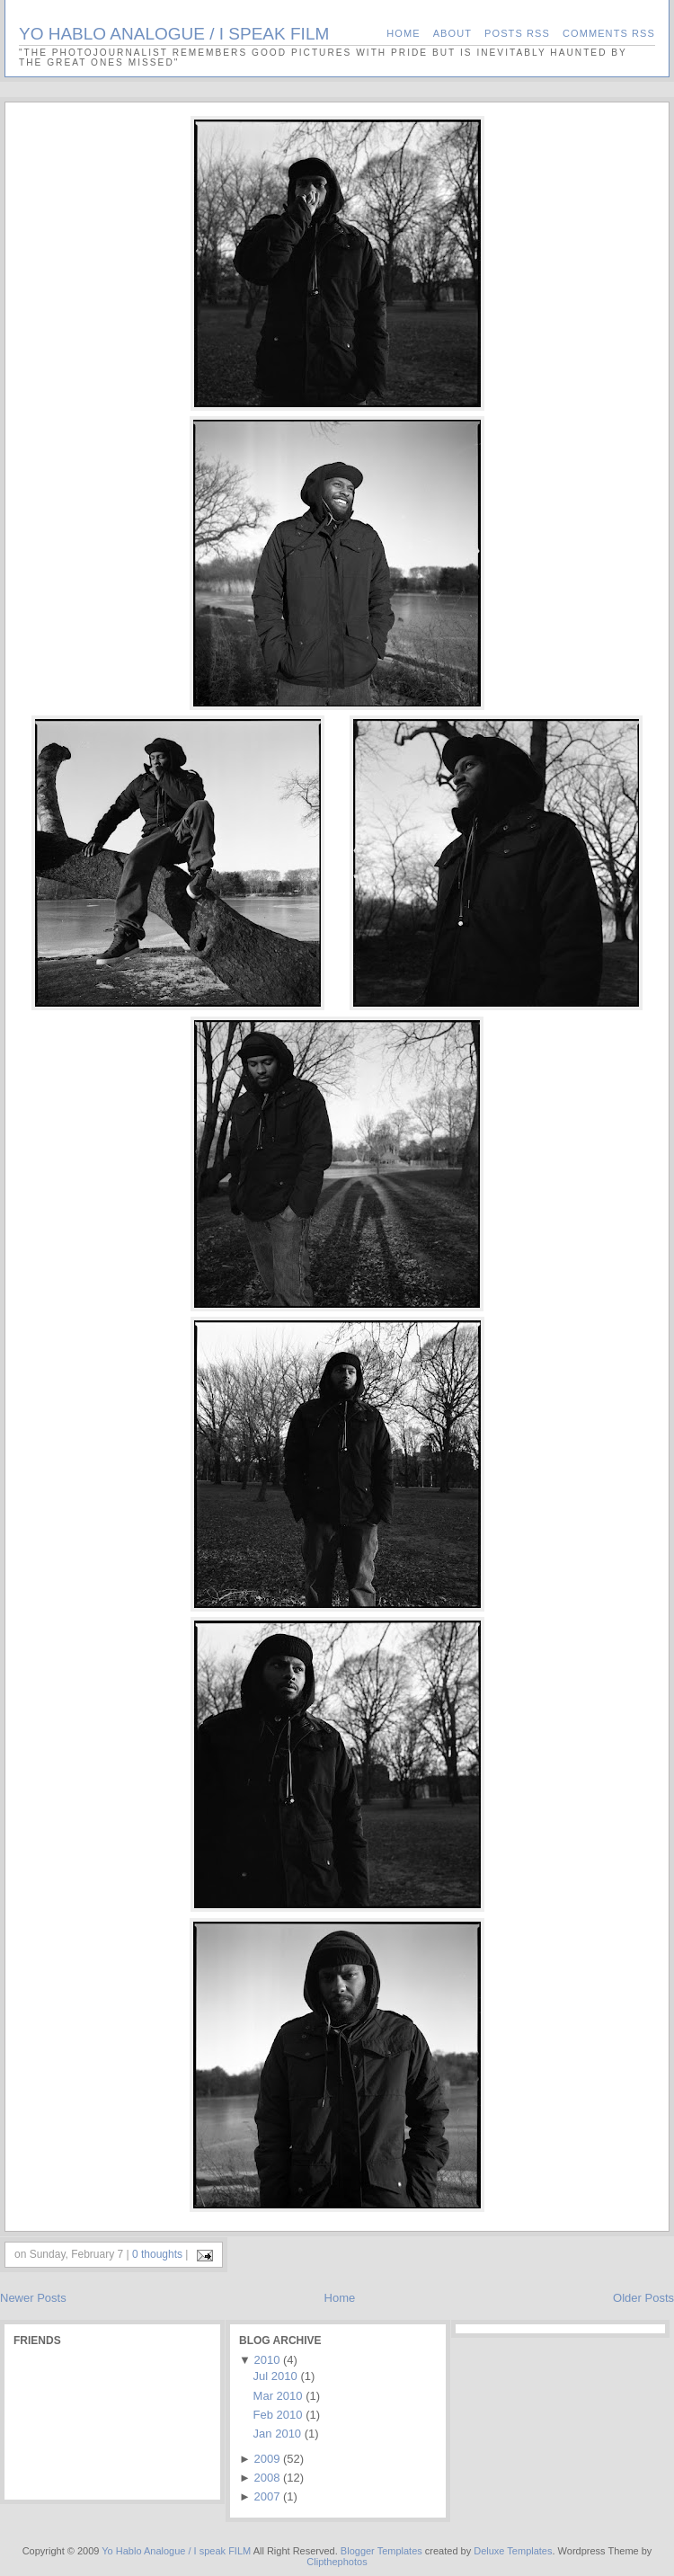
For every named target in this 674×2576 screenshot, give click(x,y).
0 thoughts (157, 2254)
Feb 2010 (278, 2414)
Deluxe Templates (513, 2550)
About (452, 33)
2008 (266, 2477)
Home (403, 33)
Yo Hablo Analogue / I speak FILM (174, 33)
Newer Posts (33, 2298)
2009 (266, 2458)
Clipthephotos (336, 2561)
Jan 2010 (277, 2433)
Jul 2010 (275, 2376)
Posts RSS (517, 33)
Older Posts (643, 2298)
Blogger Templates (381, 2550)
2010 (266, 2360)
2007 (266, 2496)
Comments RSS (609, 33)
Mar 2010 (278, 2396)
